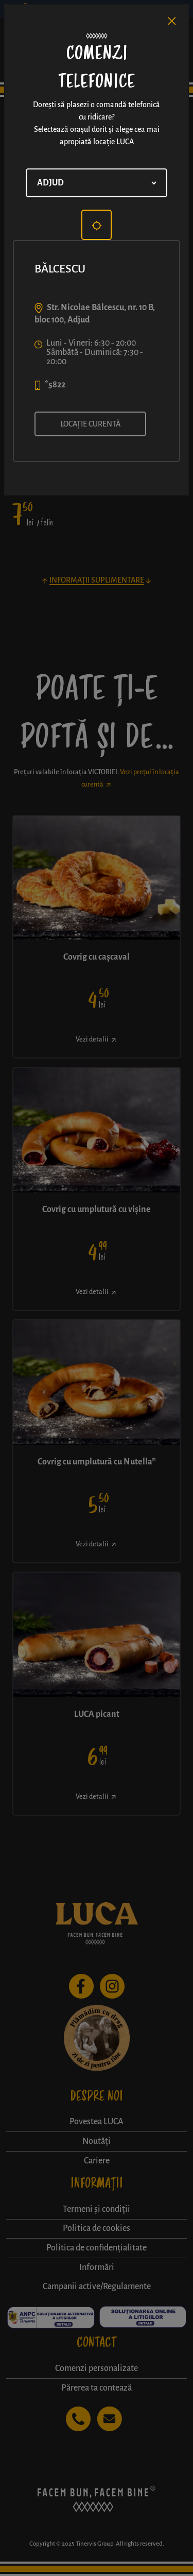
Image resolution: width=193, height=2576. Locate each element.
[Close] (172, 21)
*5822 (55, 384)
